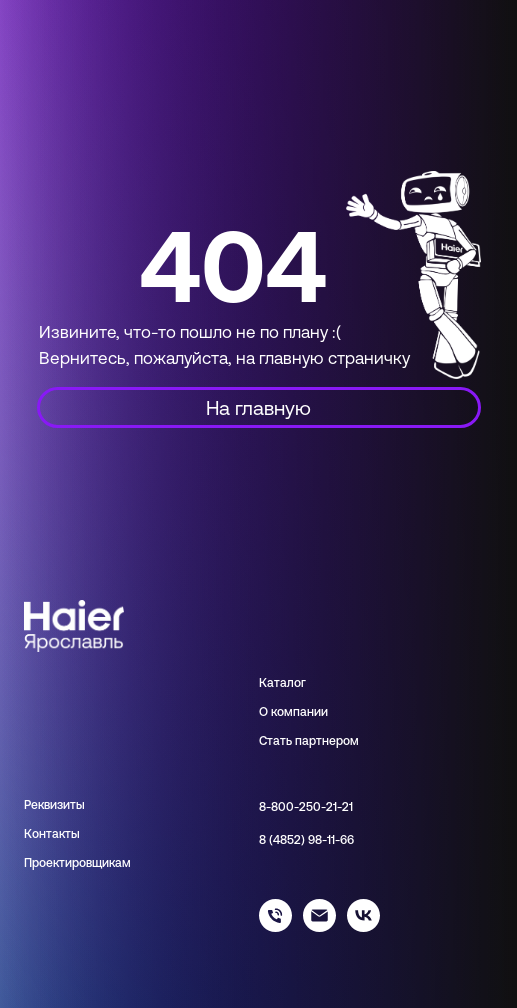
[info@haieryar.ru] (319, 926)
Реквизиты (54, 805)
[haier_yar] (363, 926)
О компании (293, 712)
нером (340, 741)
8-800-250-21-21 (306, 807)
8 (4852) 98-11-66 (306, 840)
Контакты (52, 834)
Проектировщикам (77, 863)
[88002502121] (275, 926)
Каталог (282, 683)
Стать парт (290, 741)
